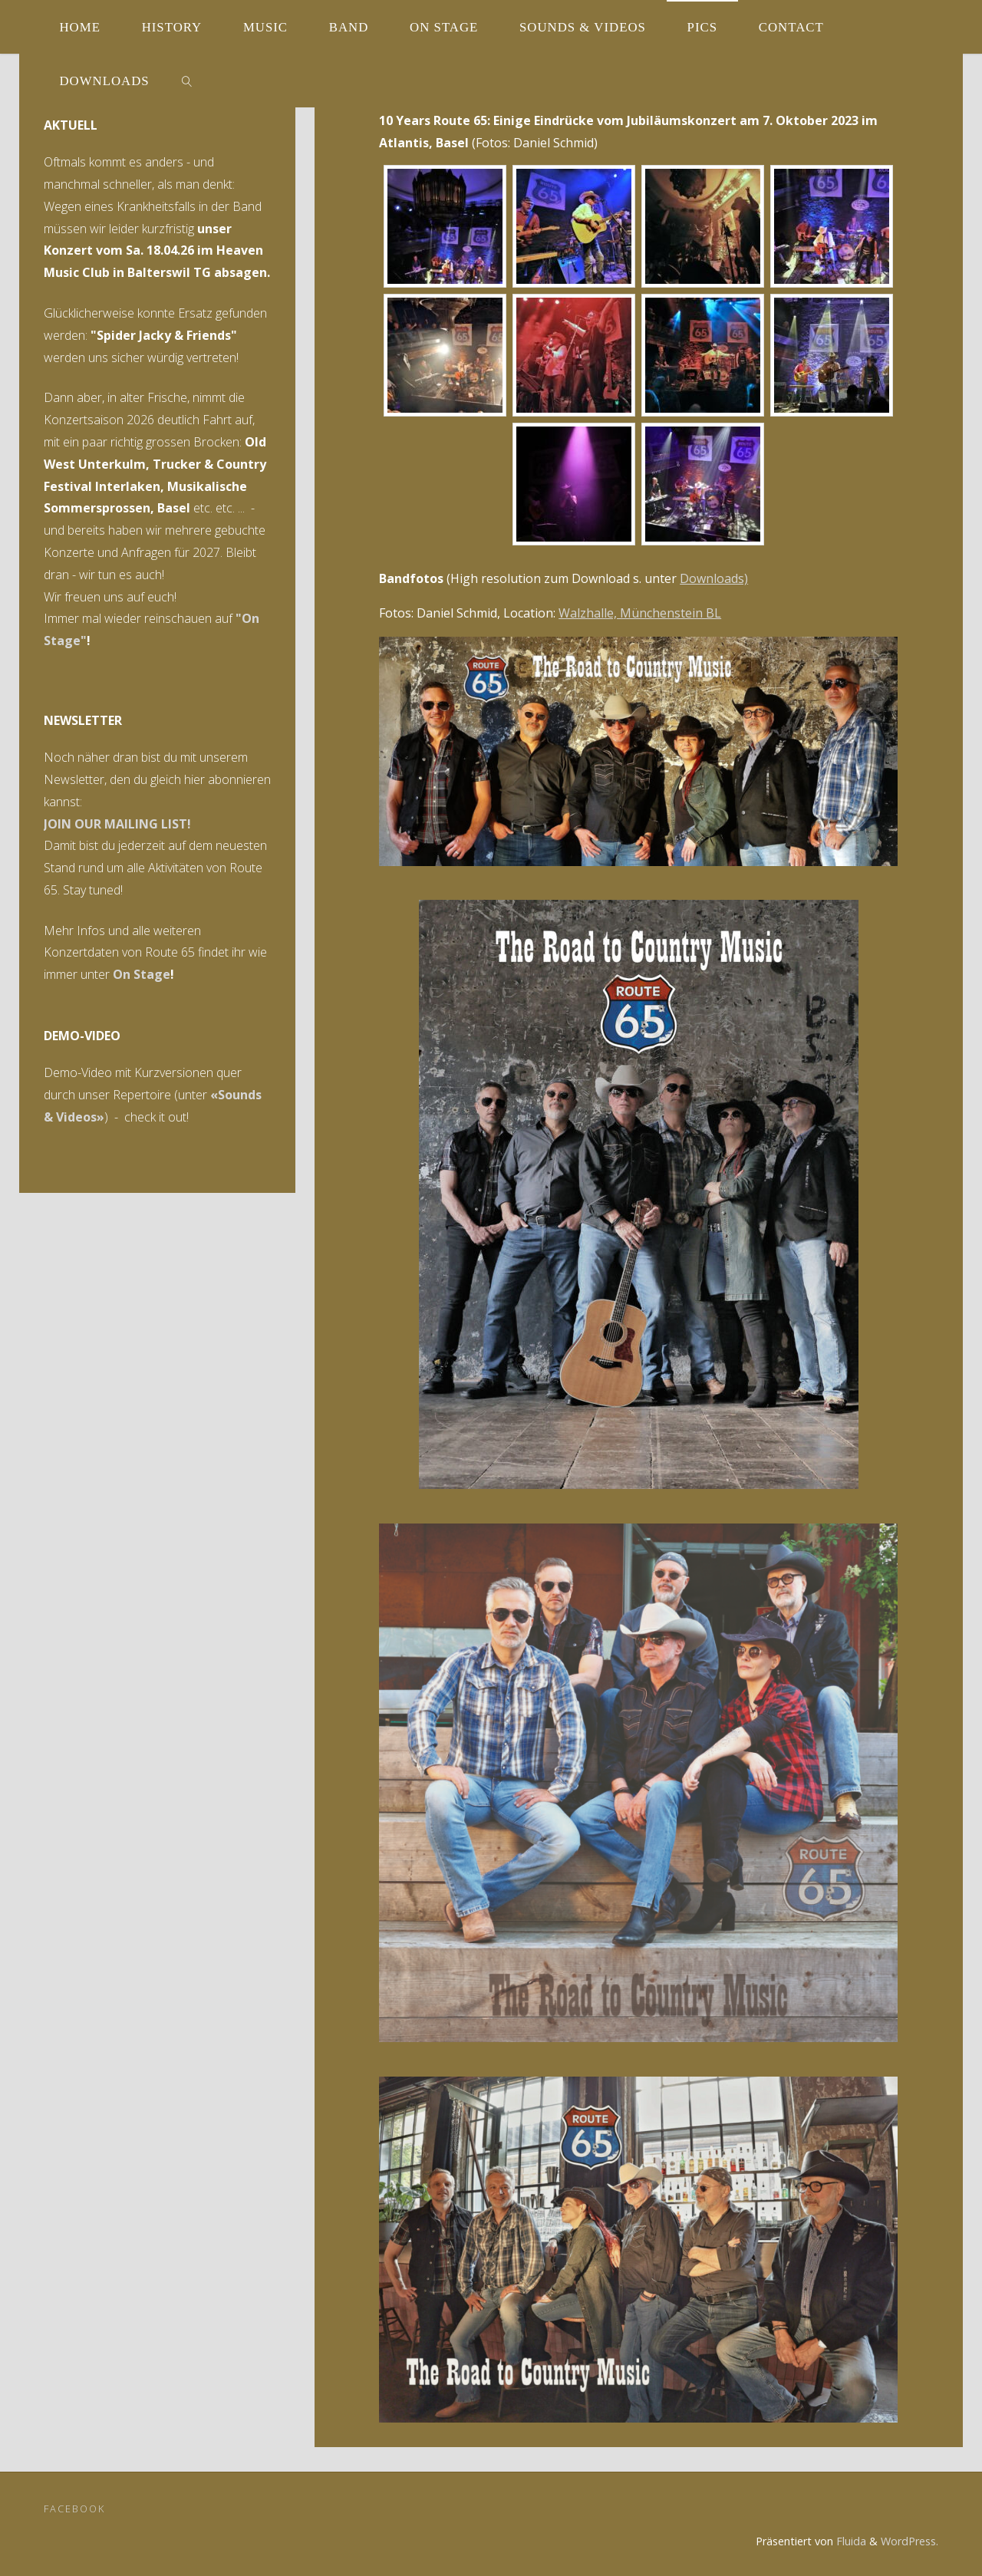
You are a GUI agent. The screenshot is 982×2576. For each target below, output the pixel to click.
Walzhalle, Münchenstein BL (640, 612)
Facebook (74, 2508)
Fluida (849, 2541)
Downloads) (714, 578)
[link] (186, 80)
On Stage (141, 974)
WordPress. (909, 2541)
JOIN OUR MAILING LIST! (117, 823)
